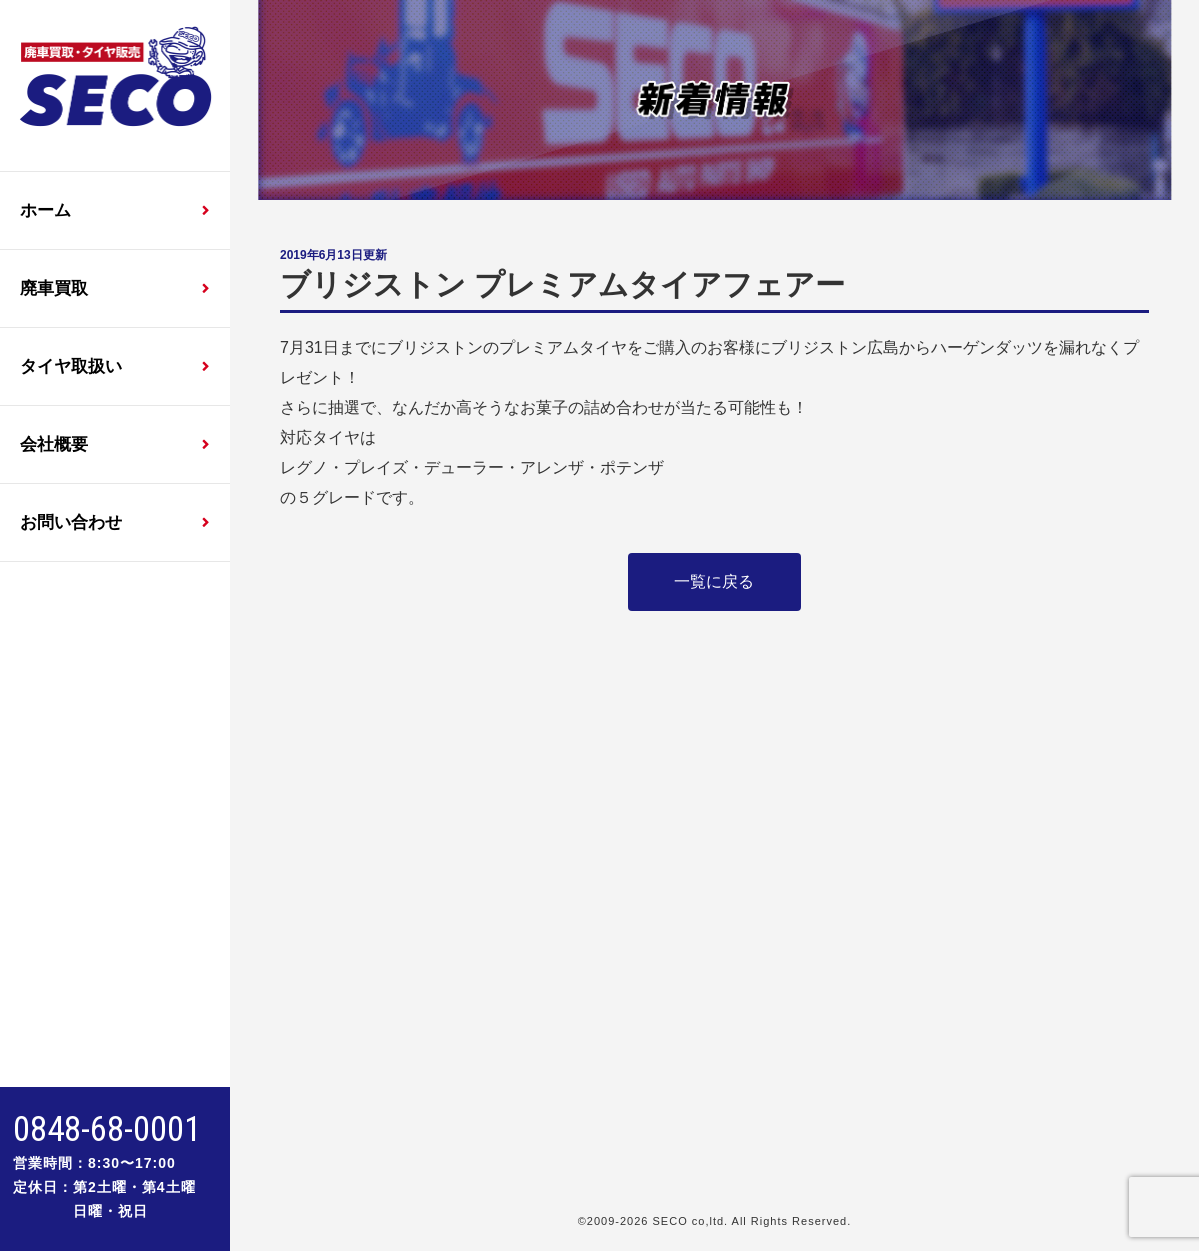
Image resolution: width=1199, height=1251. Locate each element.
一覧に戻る (714, 581)
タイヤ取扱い (71, 366)
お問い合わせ (71, 522)
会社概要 (54, 444)
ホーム (45, 210)
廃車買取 (54, 288)
